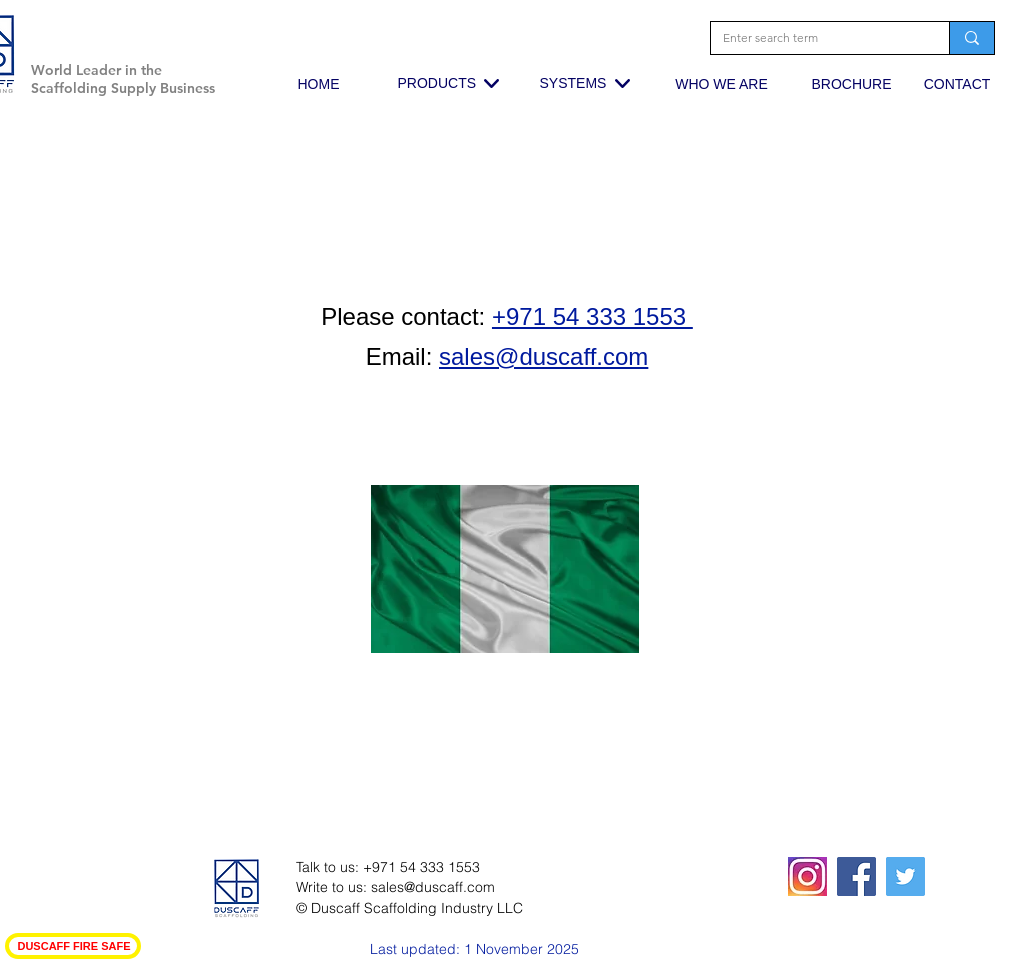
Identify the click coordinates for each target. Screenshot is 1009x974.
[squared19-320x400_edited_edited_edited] (807, 876)
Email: (399, 356)
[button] (213, 34)
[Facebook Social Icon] (856, 876)
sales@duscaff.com (433, 887)
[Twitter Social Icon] (905, 876)
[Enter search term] (815, 38)
